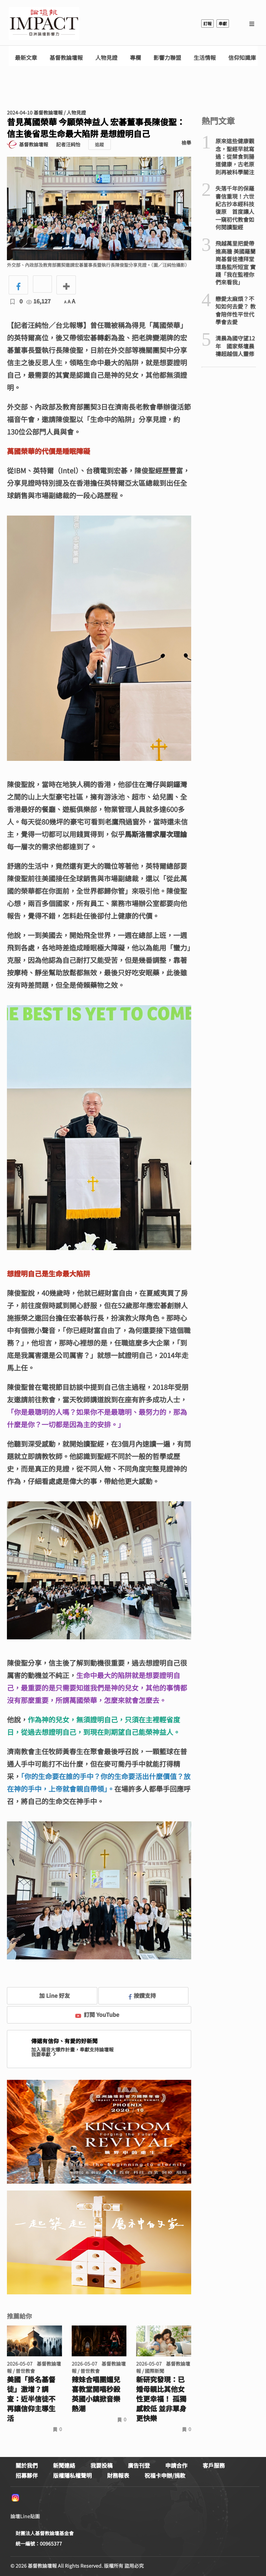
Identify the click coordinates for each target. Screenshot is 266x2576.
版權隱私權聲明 (72, 2475)
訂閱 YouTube (97, 2014)
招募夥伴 (27, 2475)
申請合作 (176, 2465)
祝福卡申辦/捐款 (164, 2475)
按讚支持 (142, 1995)
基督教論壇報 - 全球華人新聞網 (44, 23)
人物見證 (106, 57)
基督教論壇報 (66, 57)
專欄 (135, 57)
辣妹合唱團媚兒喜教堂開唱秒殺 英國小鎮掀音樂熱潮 (99, 2394)
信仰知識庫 (242, 57)
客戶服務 (214, 2465)
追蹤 (99, 144)
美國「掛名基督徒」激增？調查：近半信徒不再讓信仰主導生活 (31, 2399)
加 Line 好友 (49, 1995)
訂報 (207, 23)
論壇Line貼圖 (25, 2516)
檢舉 (186, 142)
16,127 (38, 301)
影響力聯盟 (167, 57)
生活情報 (205, 57)
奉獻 (223, 23)
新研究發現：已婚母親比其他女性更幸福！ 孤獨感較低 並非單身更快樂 (161, 2399)
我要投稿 (101, 2465)
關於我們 (27, 2465)
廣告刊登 (139, 2465)
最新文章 (26, 57)
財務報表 (118, 2475)
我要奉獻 (44, 2054)
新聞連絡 (64, 2465)
